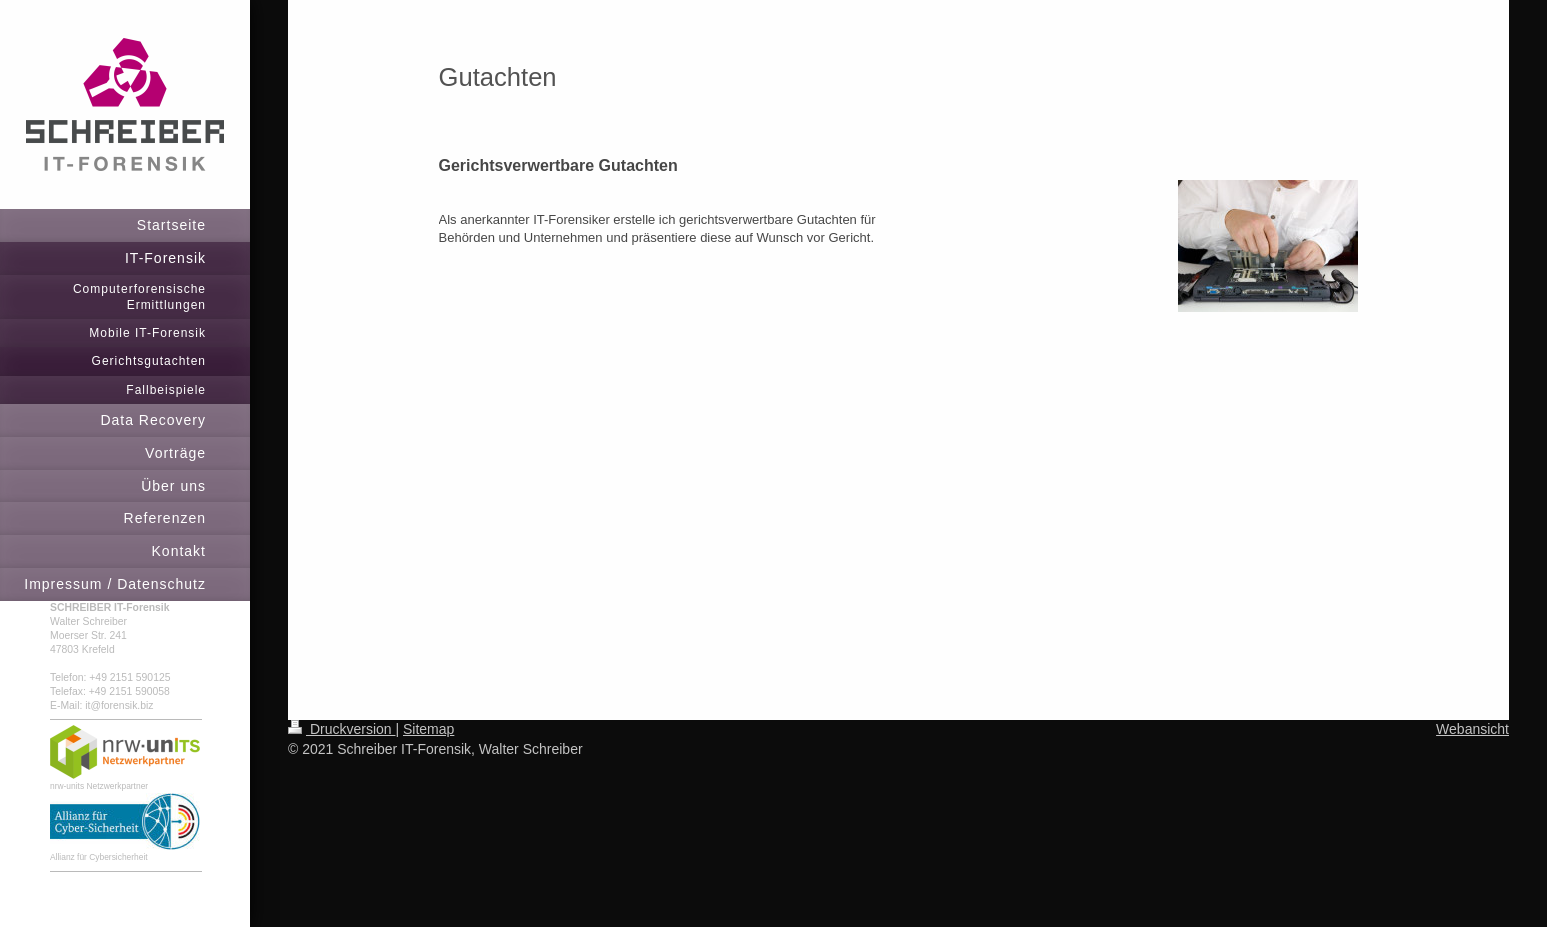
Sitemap (428, 729)
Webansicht (1472, 729)
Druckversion (341, 729)
